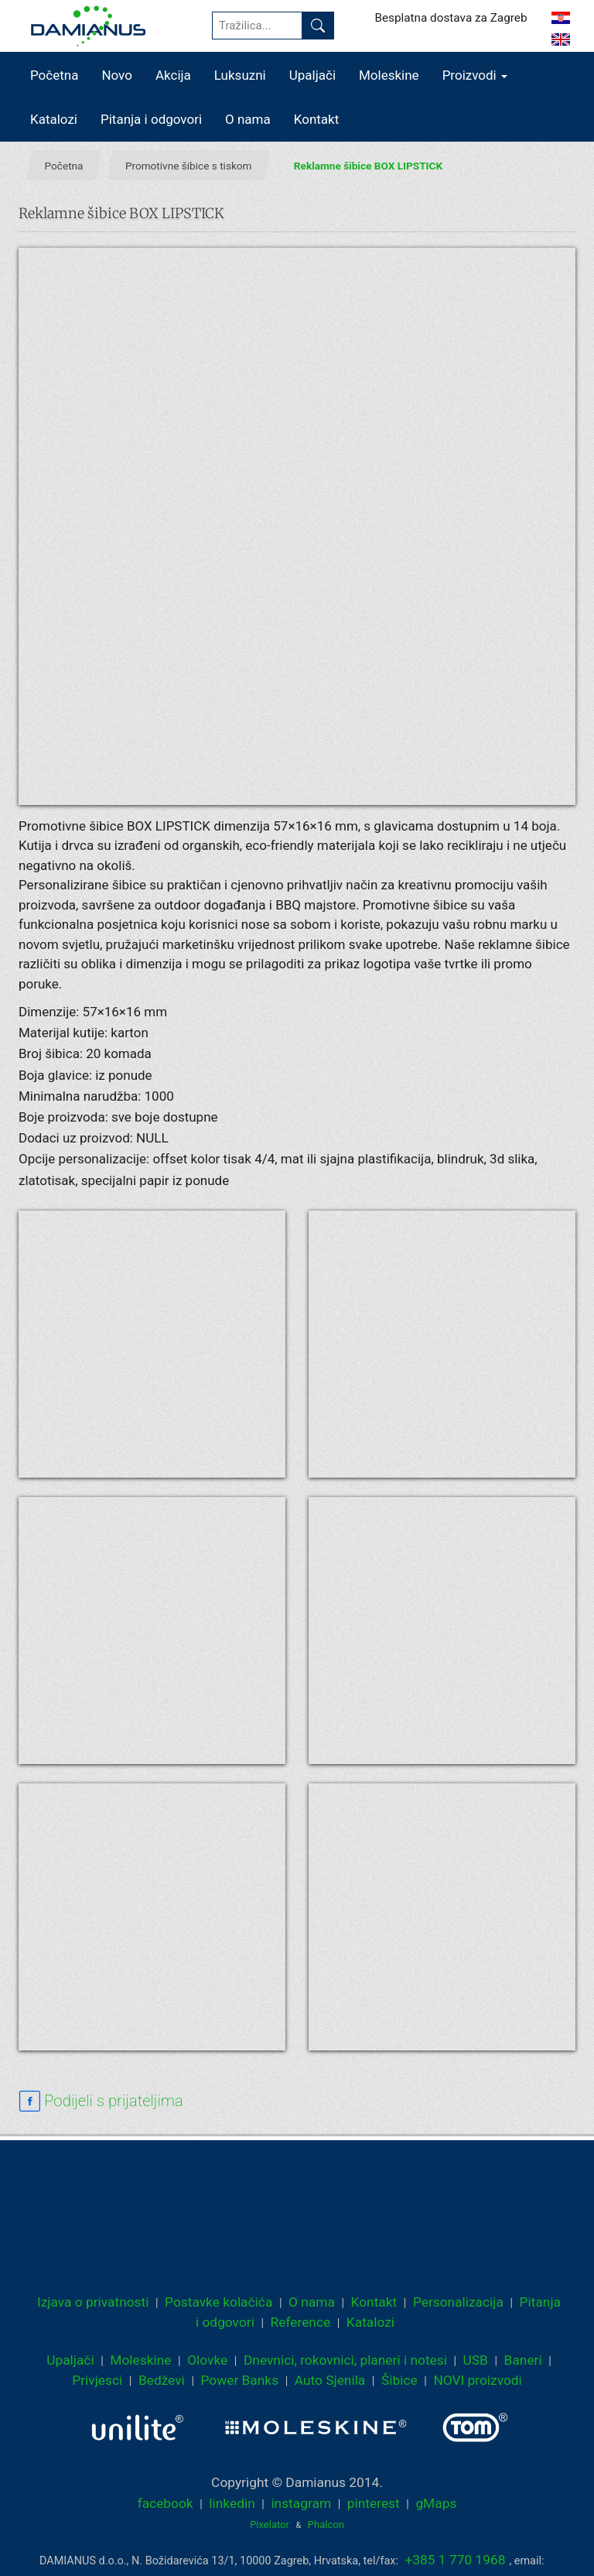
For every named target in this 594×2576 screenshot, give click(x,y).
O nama (248, 119)
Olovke (207, 2360)
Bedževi (161, 2380)
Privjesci (97, 2380)
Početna (54, 75)
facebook (165, 2503)
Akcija (173, 75)
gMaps (435, 2503)
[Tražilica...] (257, 25)
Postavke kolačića (218, 2302)
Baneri (523, 2360)
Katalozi (53, 119)
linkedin (231, 2503)
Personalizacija (458, 2302)
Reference (301, 2322)
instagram (301, 2503)
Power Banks (239, 2380)
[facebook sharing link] (101, 2101)
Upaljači (312, 75)
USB (475, 2360)
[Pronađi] (318, 25)
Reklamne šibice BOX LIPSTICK (368, 165)
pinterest (373, 2503)
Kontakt (317, 119)
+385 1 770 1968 (455, 2559)
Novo (116, 75)
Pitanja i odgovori (151, 119)
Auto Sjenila (330, 2380)
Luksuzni (240, 75)
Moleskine (389, 75)
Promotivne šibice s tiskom (188, 165)
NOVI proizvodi (477, 2380)
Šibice (399, 2380)
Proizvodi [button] (474, 75)
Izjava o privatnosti (92, 2302)
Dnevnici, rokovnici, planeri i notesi (345, 2360)
